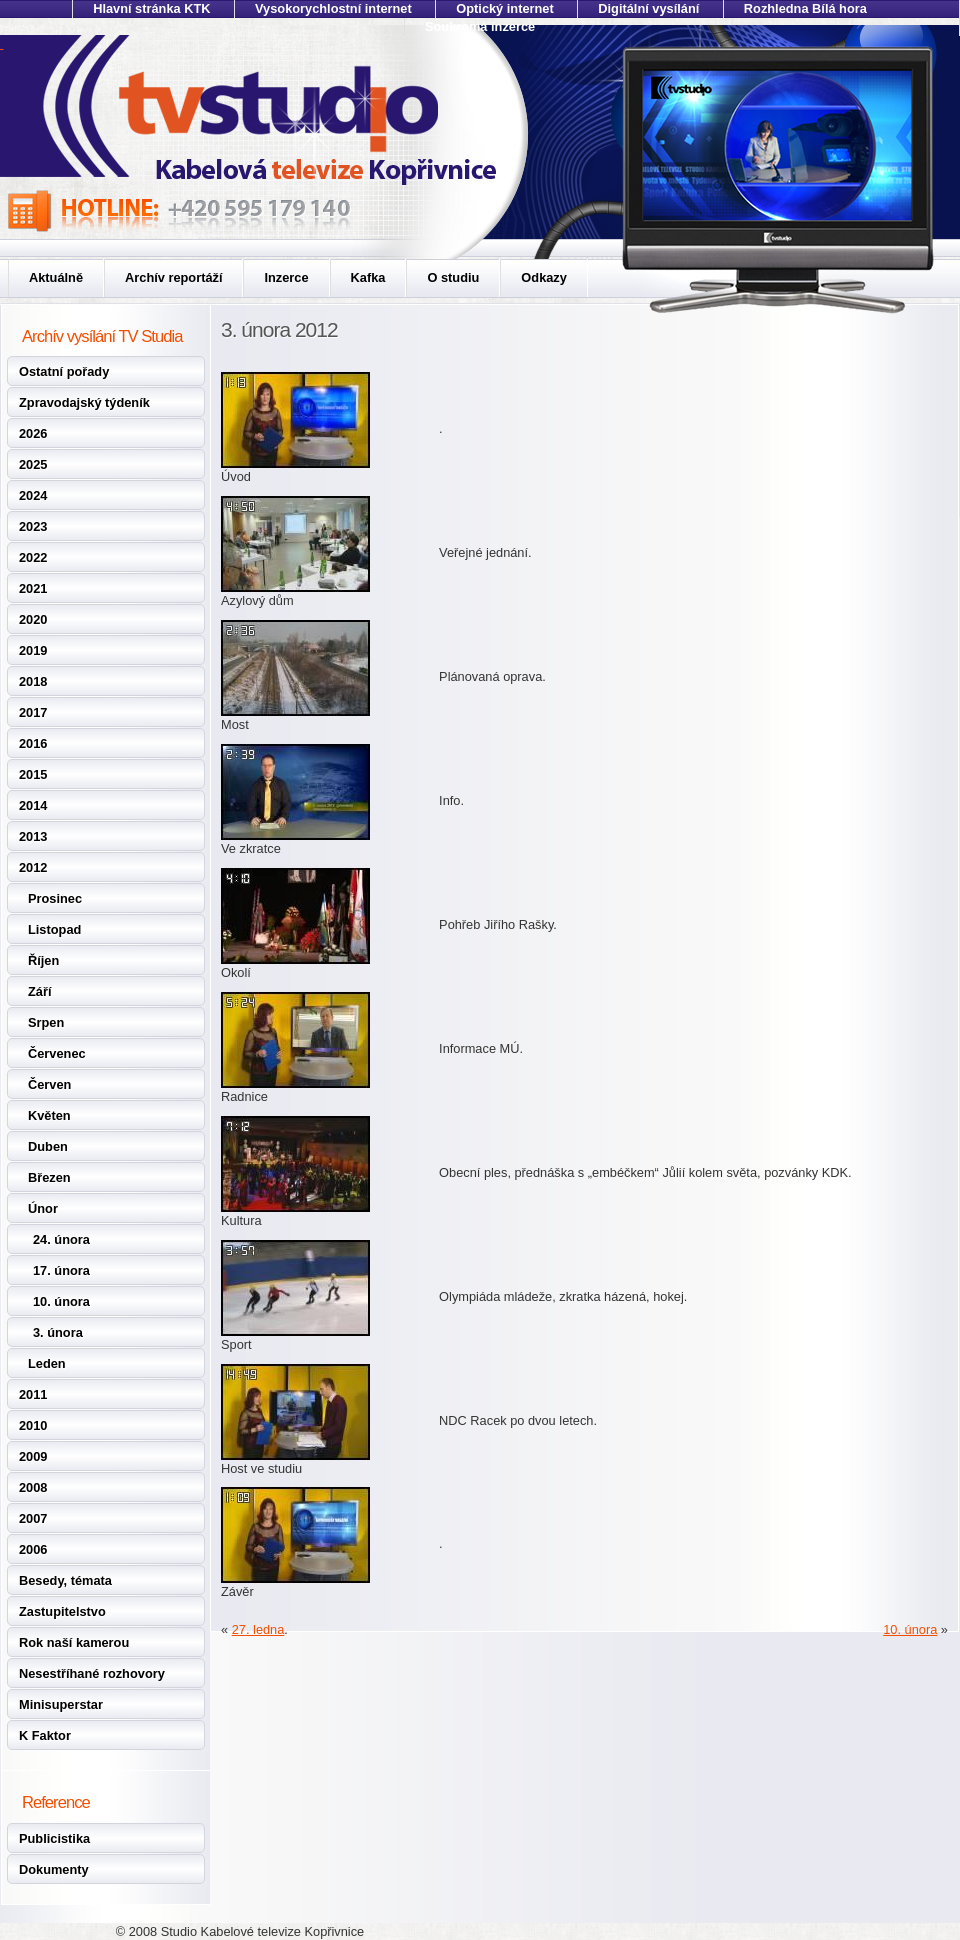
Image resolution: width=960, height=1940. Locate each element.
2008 (33, 1487)
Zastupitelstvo (62, 1611)
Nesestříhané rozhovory (92, 1673)
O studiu (453, 277)
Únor (43, 1208)
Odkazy (544, 277)
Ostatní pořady (64, 371)
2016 (33, 743)
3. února (58, 1332)
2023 (33, 526)
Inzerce (286, 277)
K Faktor (45, 1735)
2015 (33, 774)
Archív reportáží (173, 277)
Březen (49, 1177)
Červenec (57, 1053)
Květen (49, 1115)
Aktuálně (56, 277)
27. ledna (258, 1629)
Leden (47, 1363)
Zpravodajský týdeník (84, 402)
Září (39, 991)
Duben (48, 1146)
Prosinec (55, 898)
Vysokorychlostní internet (333, 8)
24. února (61, 1239)
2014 (33, 805)
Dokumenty (54, 1869)
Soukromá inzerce (480, 26)
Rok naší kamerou (74, 1642)
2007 (33, 1518)
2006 (33, 1549)
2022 (33, 557)
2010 (33, 1425)
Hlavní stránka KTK (151, 8)
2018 (33, 681)
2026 (33, 433)
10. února (61, 1301)
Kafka (368, 277)
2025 (33, 464)
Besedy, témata (65, 1580)
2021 (33, 588)
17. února (61, 1270)
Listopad (54, 929)
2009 (33, 1456)
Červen (49, 1084)
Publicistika (54, 1838)
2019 (33, 650)
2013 (33, 836)
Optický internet (504, 8)
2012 (33, 867)
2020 (33, 619)
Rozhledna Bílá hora (805, 8)
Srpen (46, 1022)
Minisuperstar (61, 1704)
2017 (33, 712)
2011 (33, 1394)
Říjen (43, 960)
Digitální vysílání (648, 8)
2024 (33, 495)
